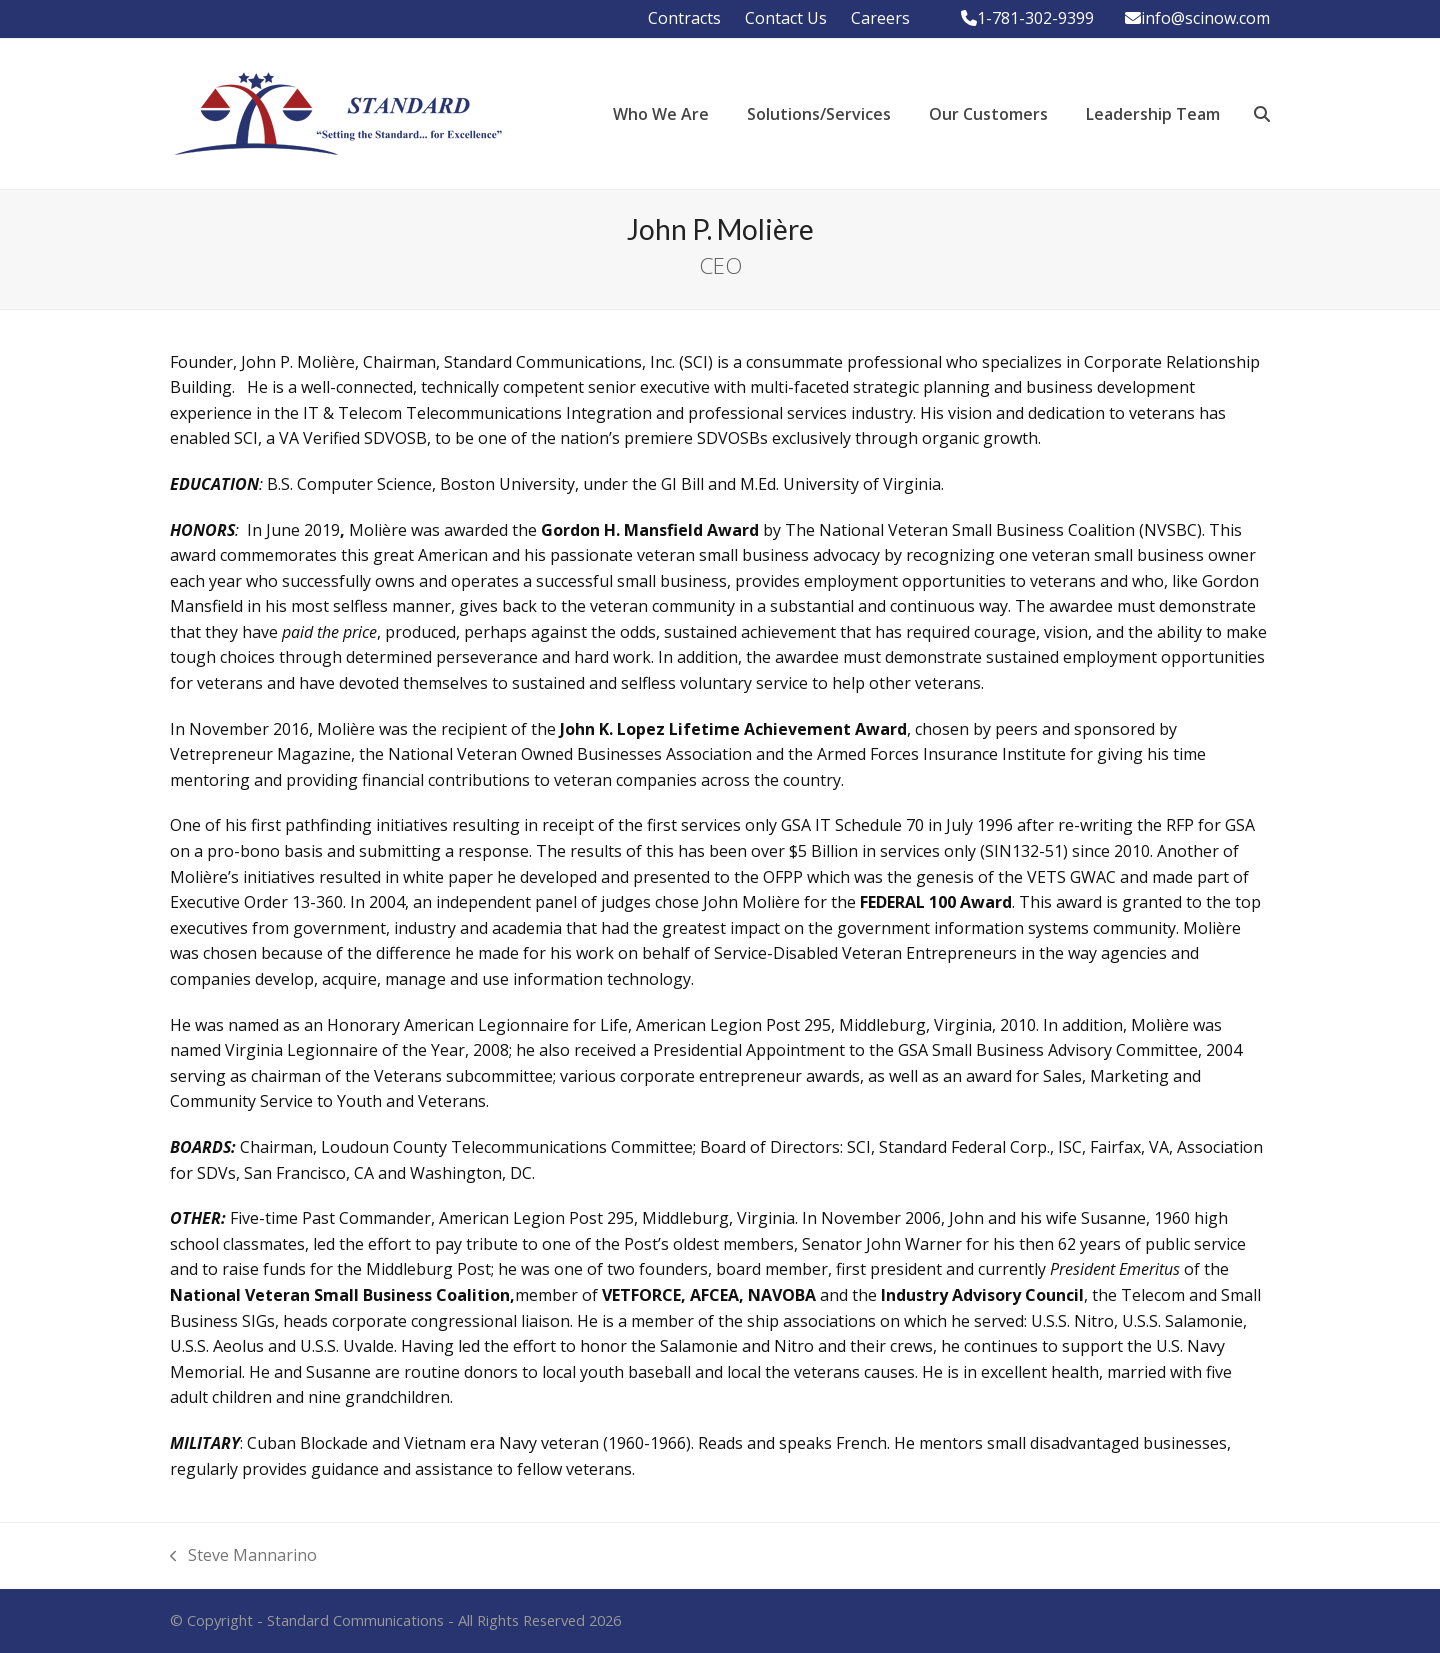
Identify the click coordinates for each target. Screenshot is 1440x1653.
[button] (1262, 114)
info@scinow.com (1205, 18)
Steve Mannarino (243, 1556)
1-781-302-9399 (1035, 18)
